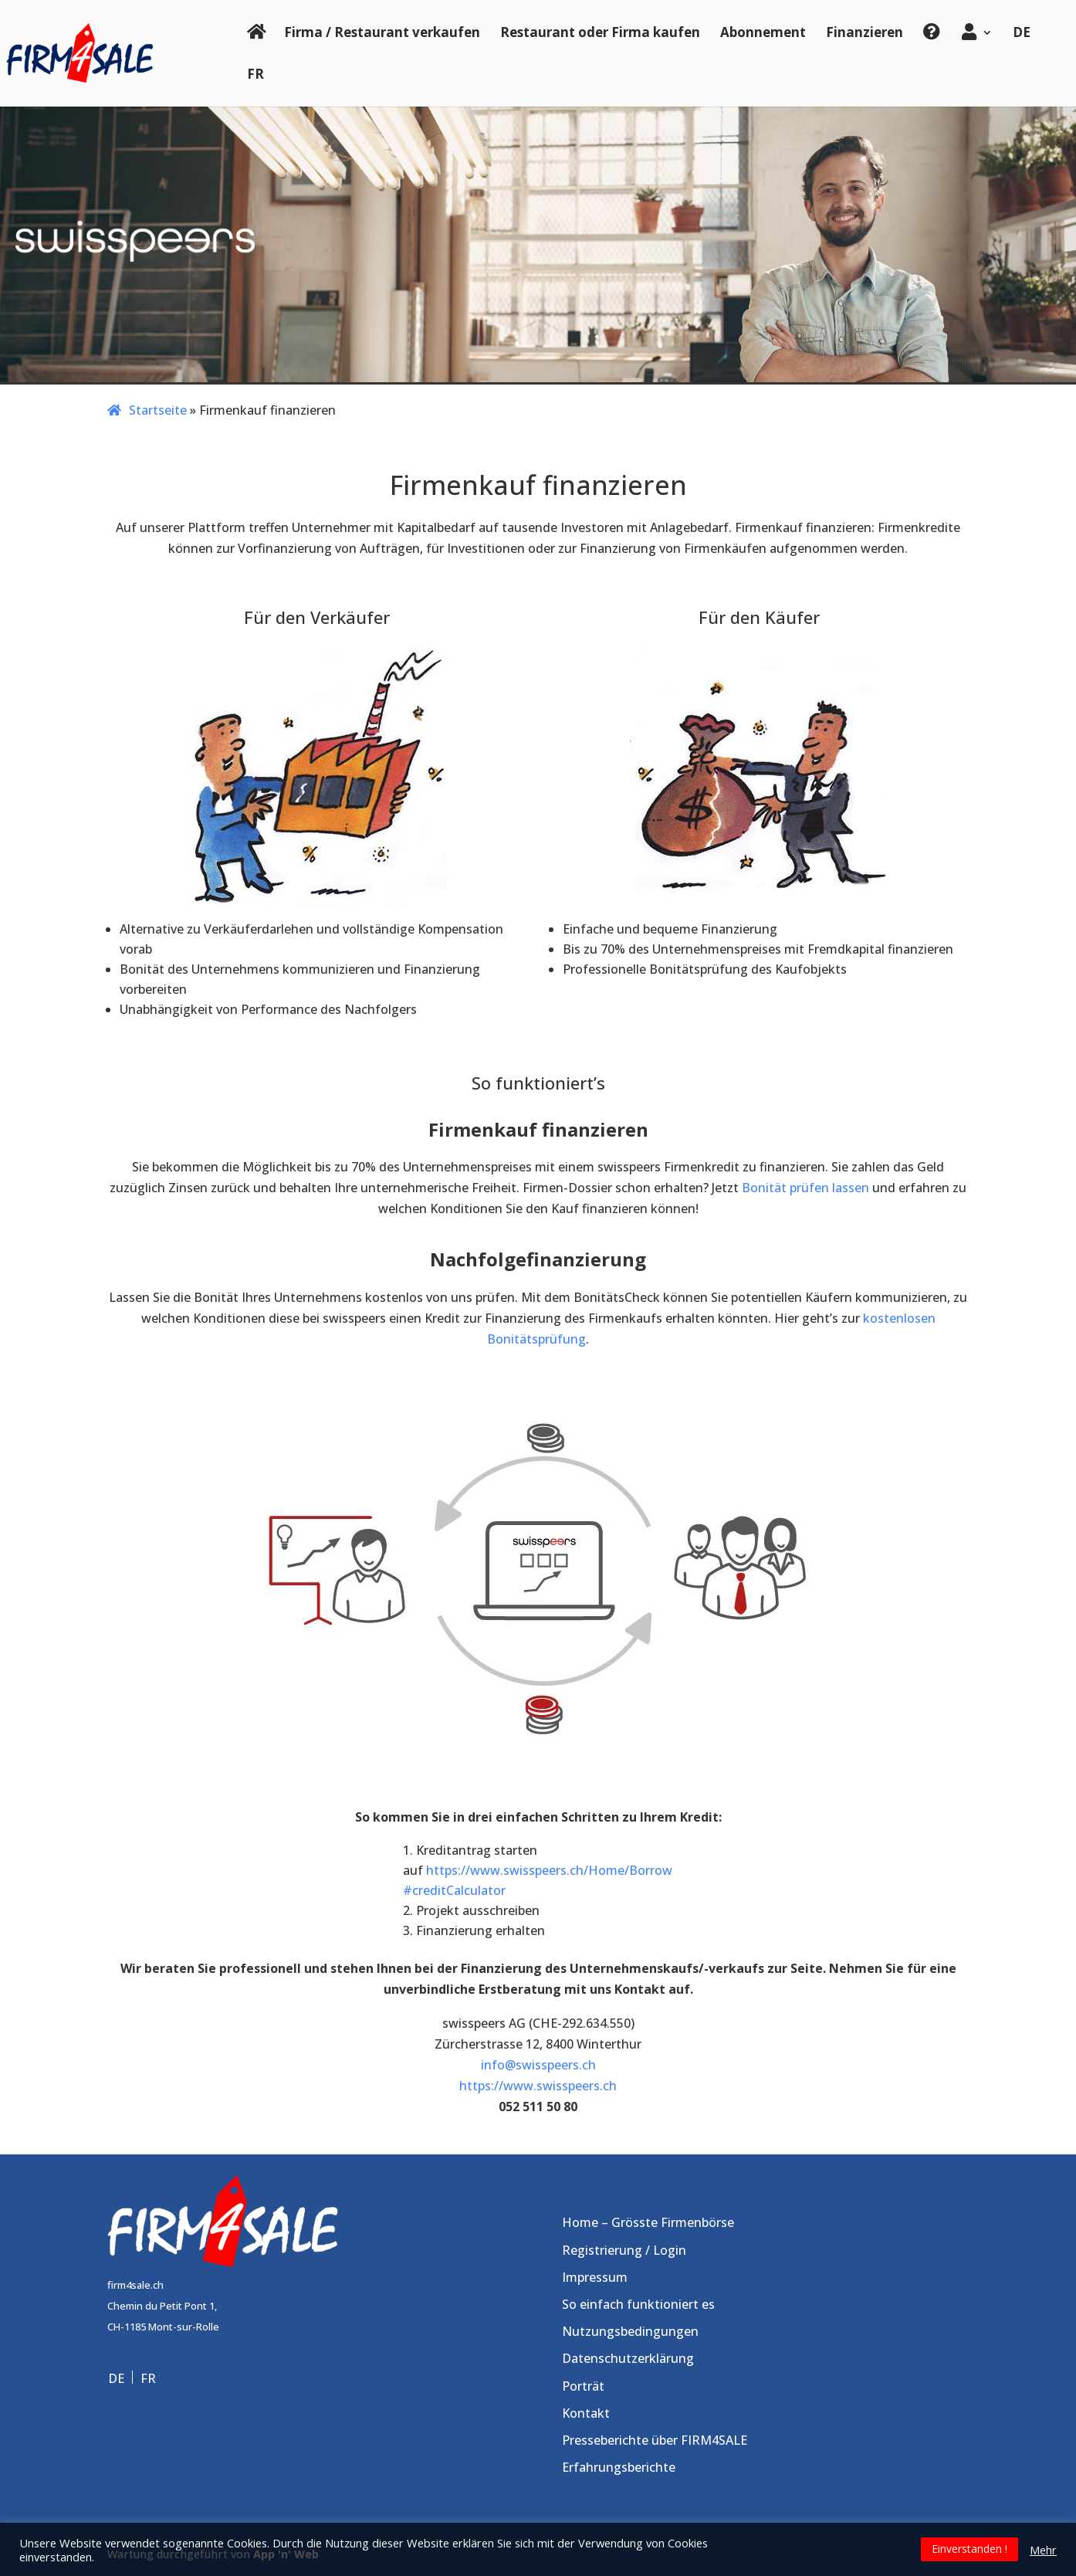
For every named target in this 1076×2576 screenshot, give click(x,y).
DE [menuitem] (116, 2377)
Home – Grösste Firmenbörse (648, 2222)
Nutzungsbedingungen (630, 2331)
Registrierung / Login (624, 2250)
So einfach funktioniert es (638, 2304)
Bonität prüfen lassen (805, 1187)
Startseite (158, 410)
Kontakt (586, 2413)
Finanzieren (864, 32)
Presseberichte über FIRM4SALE (654, 2440)
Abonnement (763, 32)
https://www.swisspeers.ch (538, 2085)
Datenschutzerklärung (628, 2358)
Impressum (595, 2277)
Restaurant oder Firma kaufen (600, 32)
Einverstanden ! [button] (969, 2548)
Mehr (1043, 2550)
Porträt (583, 2386)
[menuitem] (1021, 44)
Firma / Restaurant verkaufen (382, 32)
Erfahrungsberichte (618, 2467)
